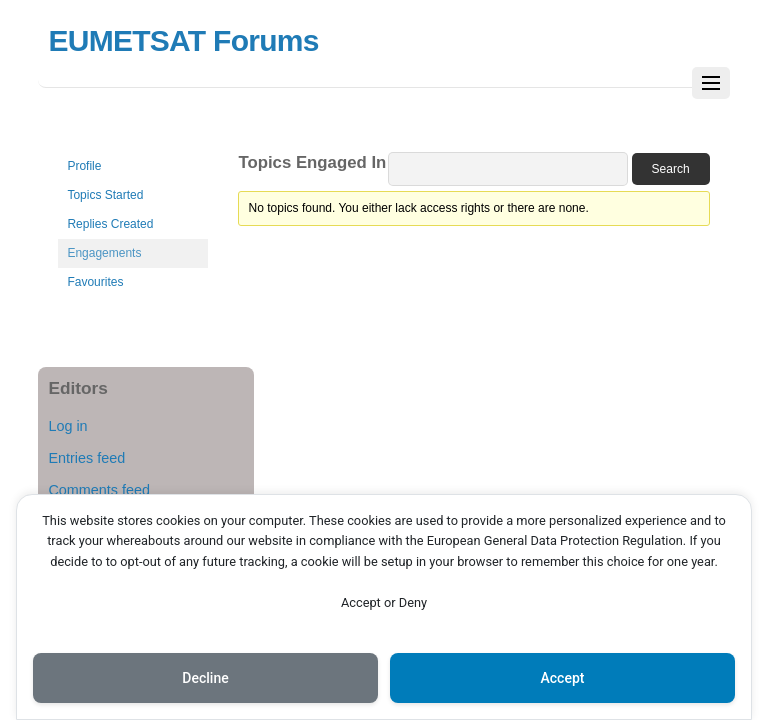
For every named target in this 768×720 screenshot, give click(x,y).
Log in (67, 426)
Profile (84, 166)
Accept (563, 678)
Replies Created (110, 224)
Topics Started (105, 195)
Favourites (95, 282)
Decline (205, 678)
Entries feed (86, 458)
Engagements (104, 253)
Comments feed (99, 490)
